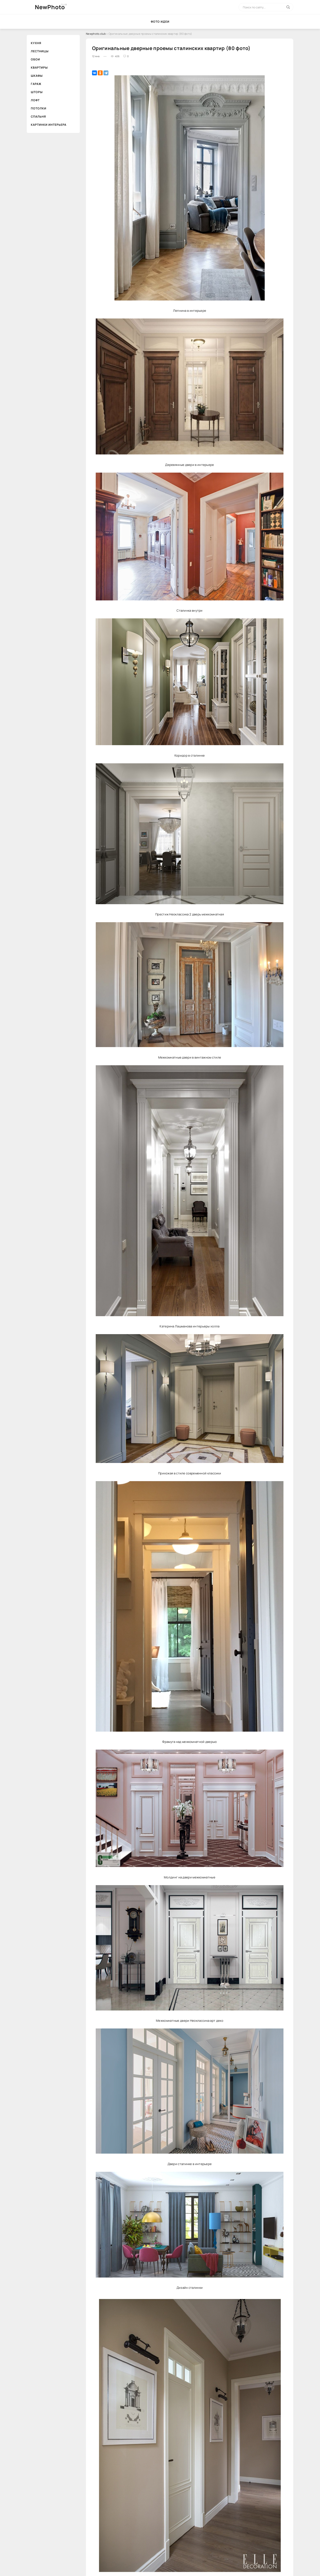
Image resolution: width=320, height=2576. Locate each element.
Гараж (36, 84)
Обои (35, 59)
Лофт (35, 100)
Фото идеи (160, 21)
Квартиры (39, 67)
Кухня (36, 43)
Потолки (38, 108)
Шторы (37, 92)
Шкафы (37, 76)
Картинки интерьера (48, 125)
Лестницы (40, 51)
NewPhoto (50, 7)
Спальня (38, 116)
